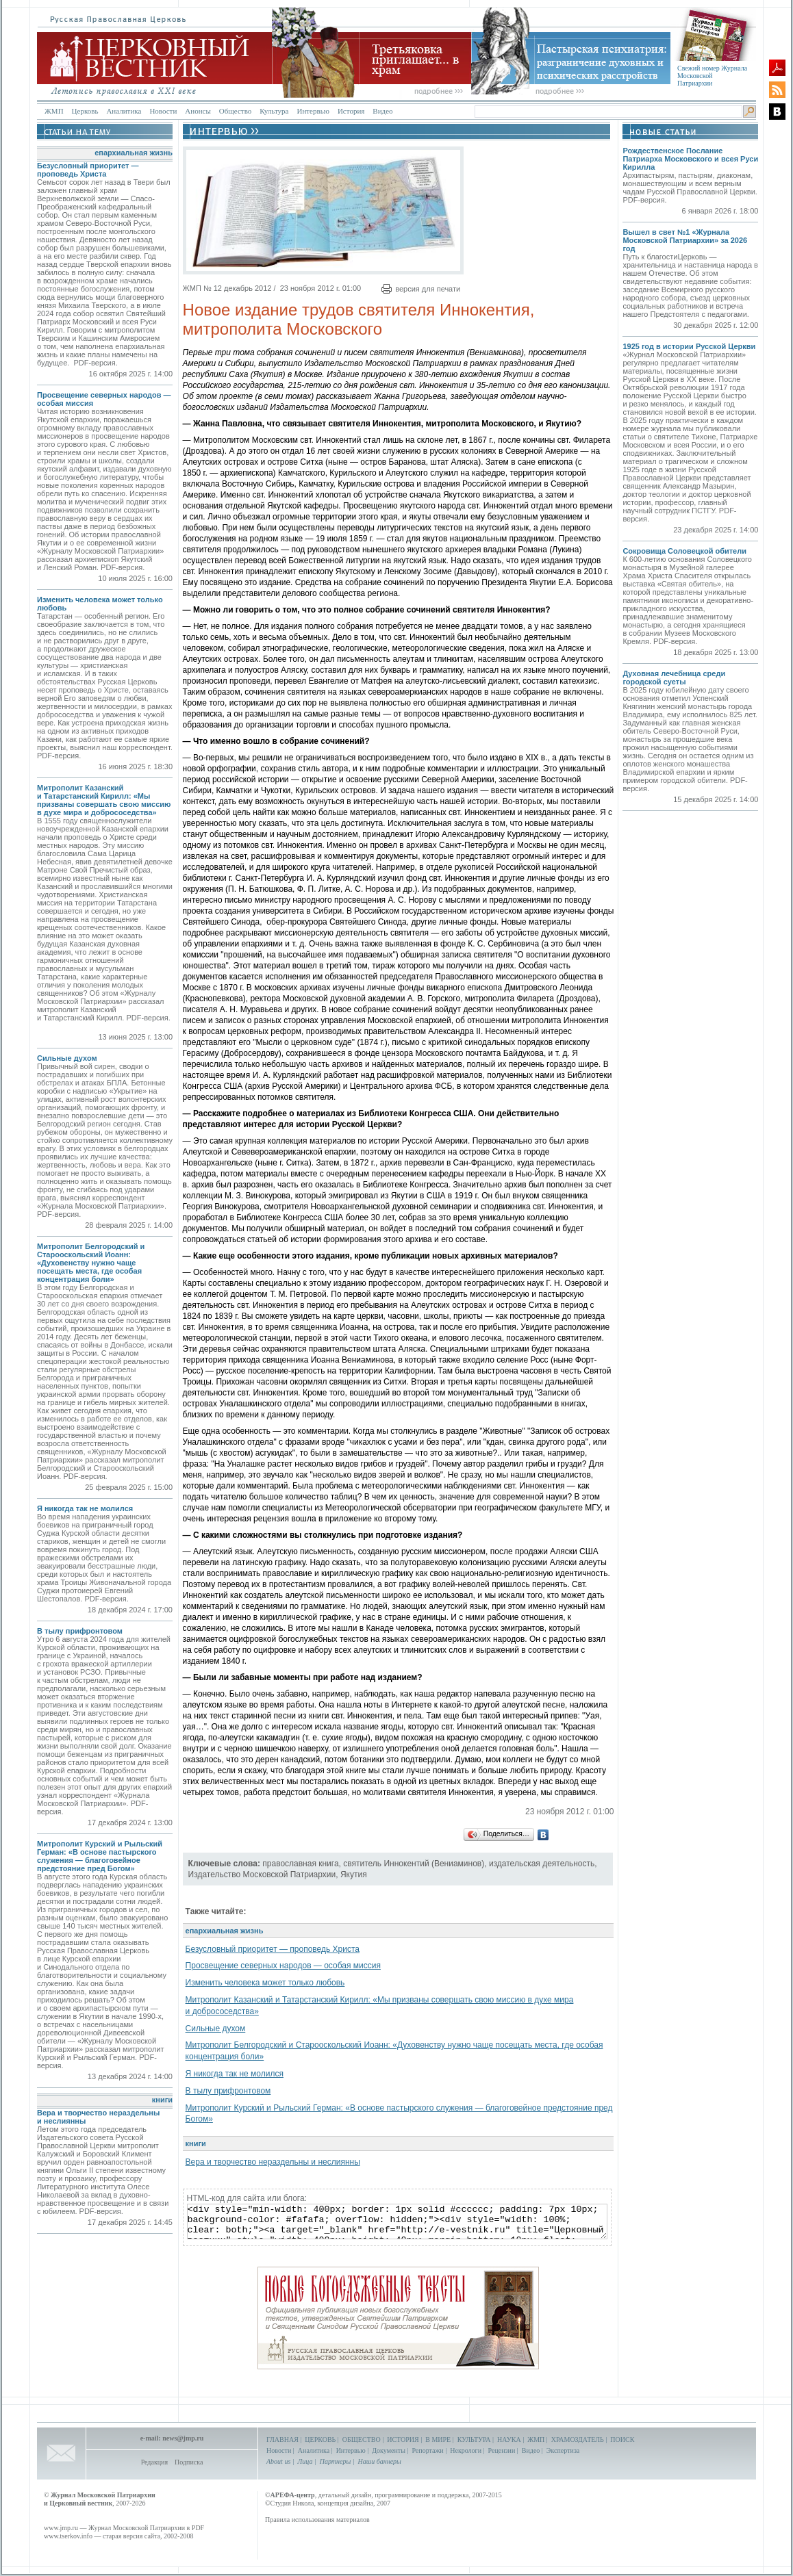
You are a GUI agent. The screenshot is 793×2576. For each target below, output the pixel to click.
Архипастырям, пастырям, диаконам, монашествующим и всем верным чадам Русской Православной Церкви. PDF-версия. (689, 187)
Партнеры (335, 2461)
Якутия (353, 1874)
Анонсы (198, 111)
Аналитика (123, 111)
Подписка (189, 2462)
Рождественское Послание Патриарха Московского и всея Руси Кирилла (690, 158)
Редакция (154, 2462)
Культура (274, 111)
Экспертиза (562, 2450)
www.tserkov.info (68, 2536)
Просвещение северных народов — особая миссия (283, 1965)
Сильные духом (67, 1058)
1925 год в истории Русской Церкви (688, 346)
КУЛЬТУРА (474, 2439)
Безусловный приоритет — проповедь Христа (88, 170)
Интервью (313, 111)
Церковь (85, 111)
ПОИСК (622, 2439)
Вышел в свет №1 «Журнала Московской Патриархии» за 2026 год (684, 240)
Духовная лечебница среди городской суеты (673, 677)
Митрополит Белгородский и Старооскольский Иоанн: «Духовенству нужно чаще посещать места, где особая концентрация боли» (90, 1262)
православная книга (300, 1863)
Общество (235, 111)
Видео (382, 111)
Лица (305, 2461)
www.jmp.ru (61, 2528)
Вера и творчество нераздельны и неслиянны (273, 2162)
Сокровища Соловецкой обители (684, 551)
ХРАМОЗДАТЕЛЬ (577, 2439)
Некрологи (465, 2450)
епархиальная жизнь (134, 153)
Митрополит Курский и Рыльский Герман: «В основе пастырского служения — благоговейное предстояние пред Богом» (99, 1856)
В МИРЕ (438, 2439)
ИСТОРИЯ (403, 2439)
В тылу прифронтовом (80, 1631)
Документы (388, 2450)
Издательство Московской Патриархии (262, 1874)
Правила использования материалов (317, 2519)
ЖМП (54, 111)
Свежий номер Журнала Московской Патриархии (712, 75)
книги (162, 2100)
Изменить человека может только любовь (265, 1982)
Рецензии (502, 2450)
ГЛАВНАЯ (282, 2439)
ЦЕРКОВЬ (320, 2439)
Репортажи (427, 2450)
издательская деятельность (541, 1863)
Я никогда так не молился (85, 1508)
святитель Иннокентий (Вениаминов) (413, 1863)
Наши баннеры (379, 2461)
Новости (163, 111)
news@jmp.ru (182, 2438)
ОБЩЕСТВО (361, 2439)
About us (278, 2461)
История (351, 111)
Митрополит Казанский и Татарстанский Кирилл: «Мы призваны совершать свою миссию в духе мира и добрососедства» (104, 800)
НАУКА (509, 2439)
